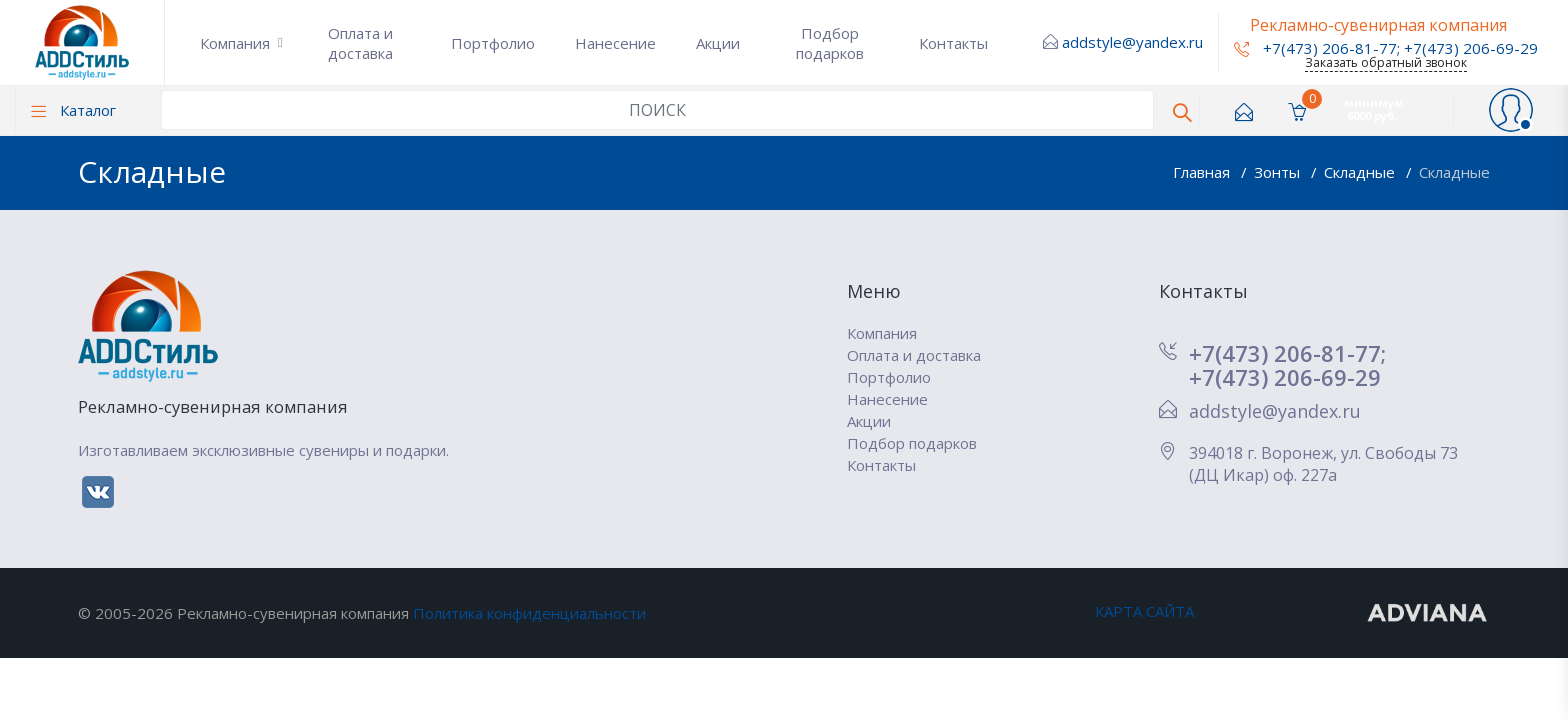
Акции (718, 43)
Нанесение (615, 43)
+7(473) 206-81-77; (1287, 353)
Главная (1203, 172)
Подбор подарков (830, 43)
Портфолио (493, 43)
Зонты (1279, 172)
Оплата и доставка (360, 43)
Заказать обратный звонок (1386, 62)
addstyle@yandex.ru (1132, 42)
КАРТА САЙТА (1144, 611)
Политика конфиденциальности (529, 613)
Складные (1361, 172)
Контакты (953, 43)
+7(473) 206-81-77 (1315, 48)
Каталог (73, 110)
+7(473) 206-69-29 (1471, 48)
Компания (235, 43)
